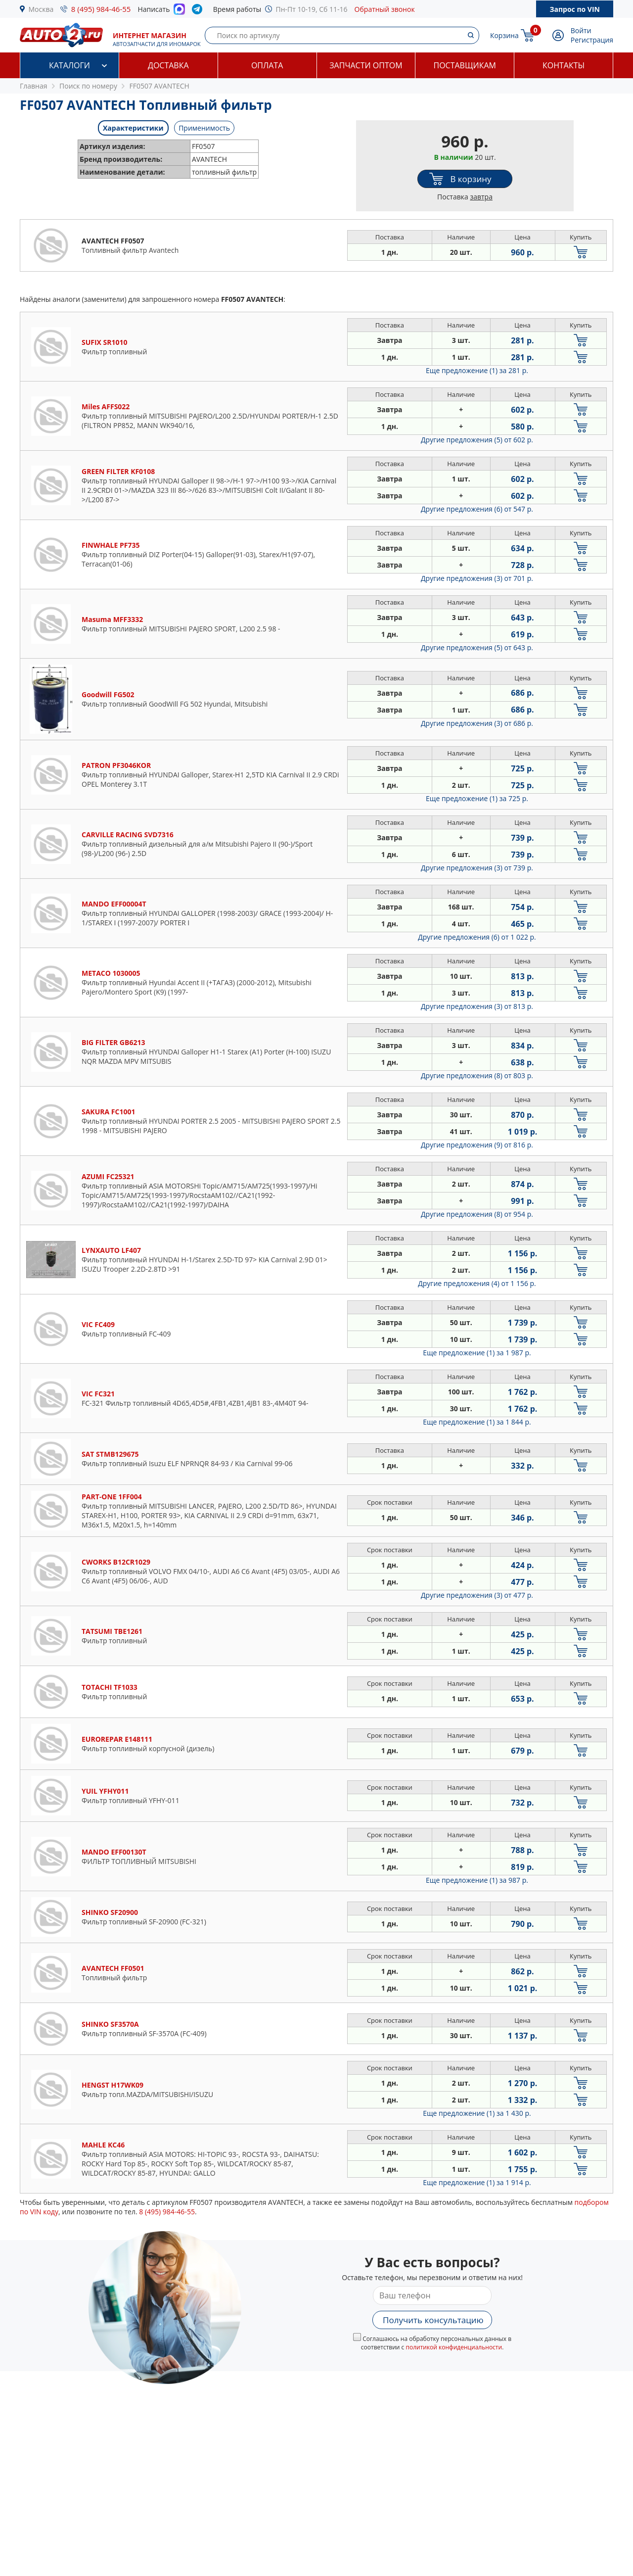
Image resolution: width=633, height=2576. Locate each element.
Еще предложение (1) (477, 370)
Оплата (267, 65)
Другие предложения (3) (477, 578)
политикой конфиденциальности (454, 2347)
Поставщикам (465, 65)
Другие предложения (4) (477, 1283)
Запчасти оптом (365, 65)
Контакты (564, 65)
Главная (33, 86)
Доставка (168, 65)
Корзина (504, 35)
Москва (41, 9)
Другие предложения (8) (477, 1075)
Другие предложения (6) (477, 509)
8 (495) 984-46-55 (101, 9)
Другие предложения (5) (477, 439)
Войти (581, 30)
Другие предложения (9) (477, 1144)
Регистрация (592, 40)
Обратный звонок (385, 9)
